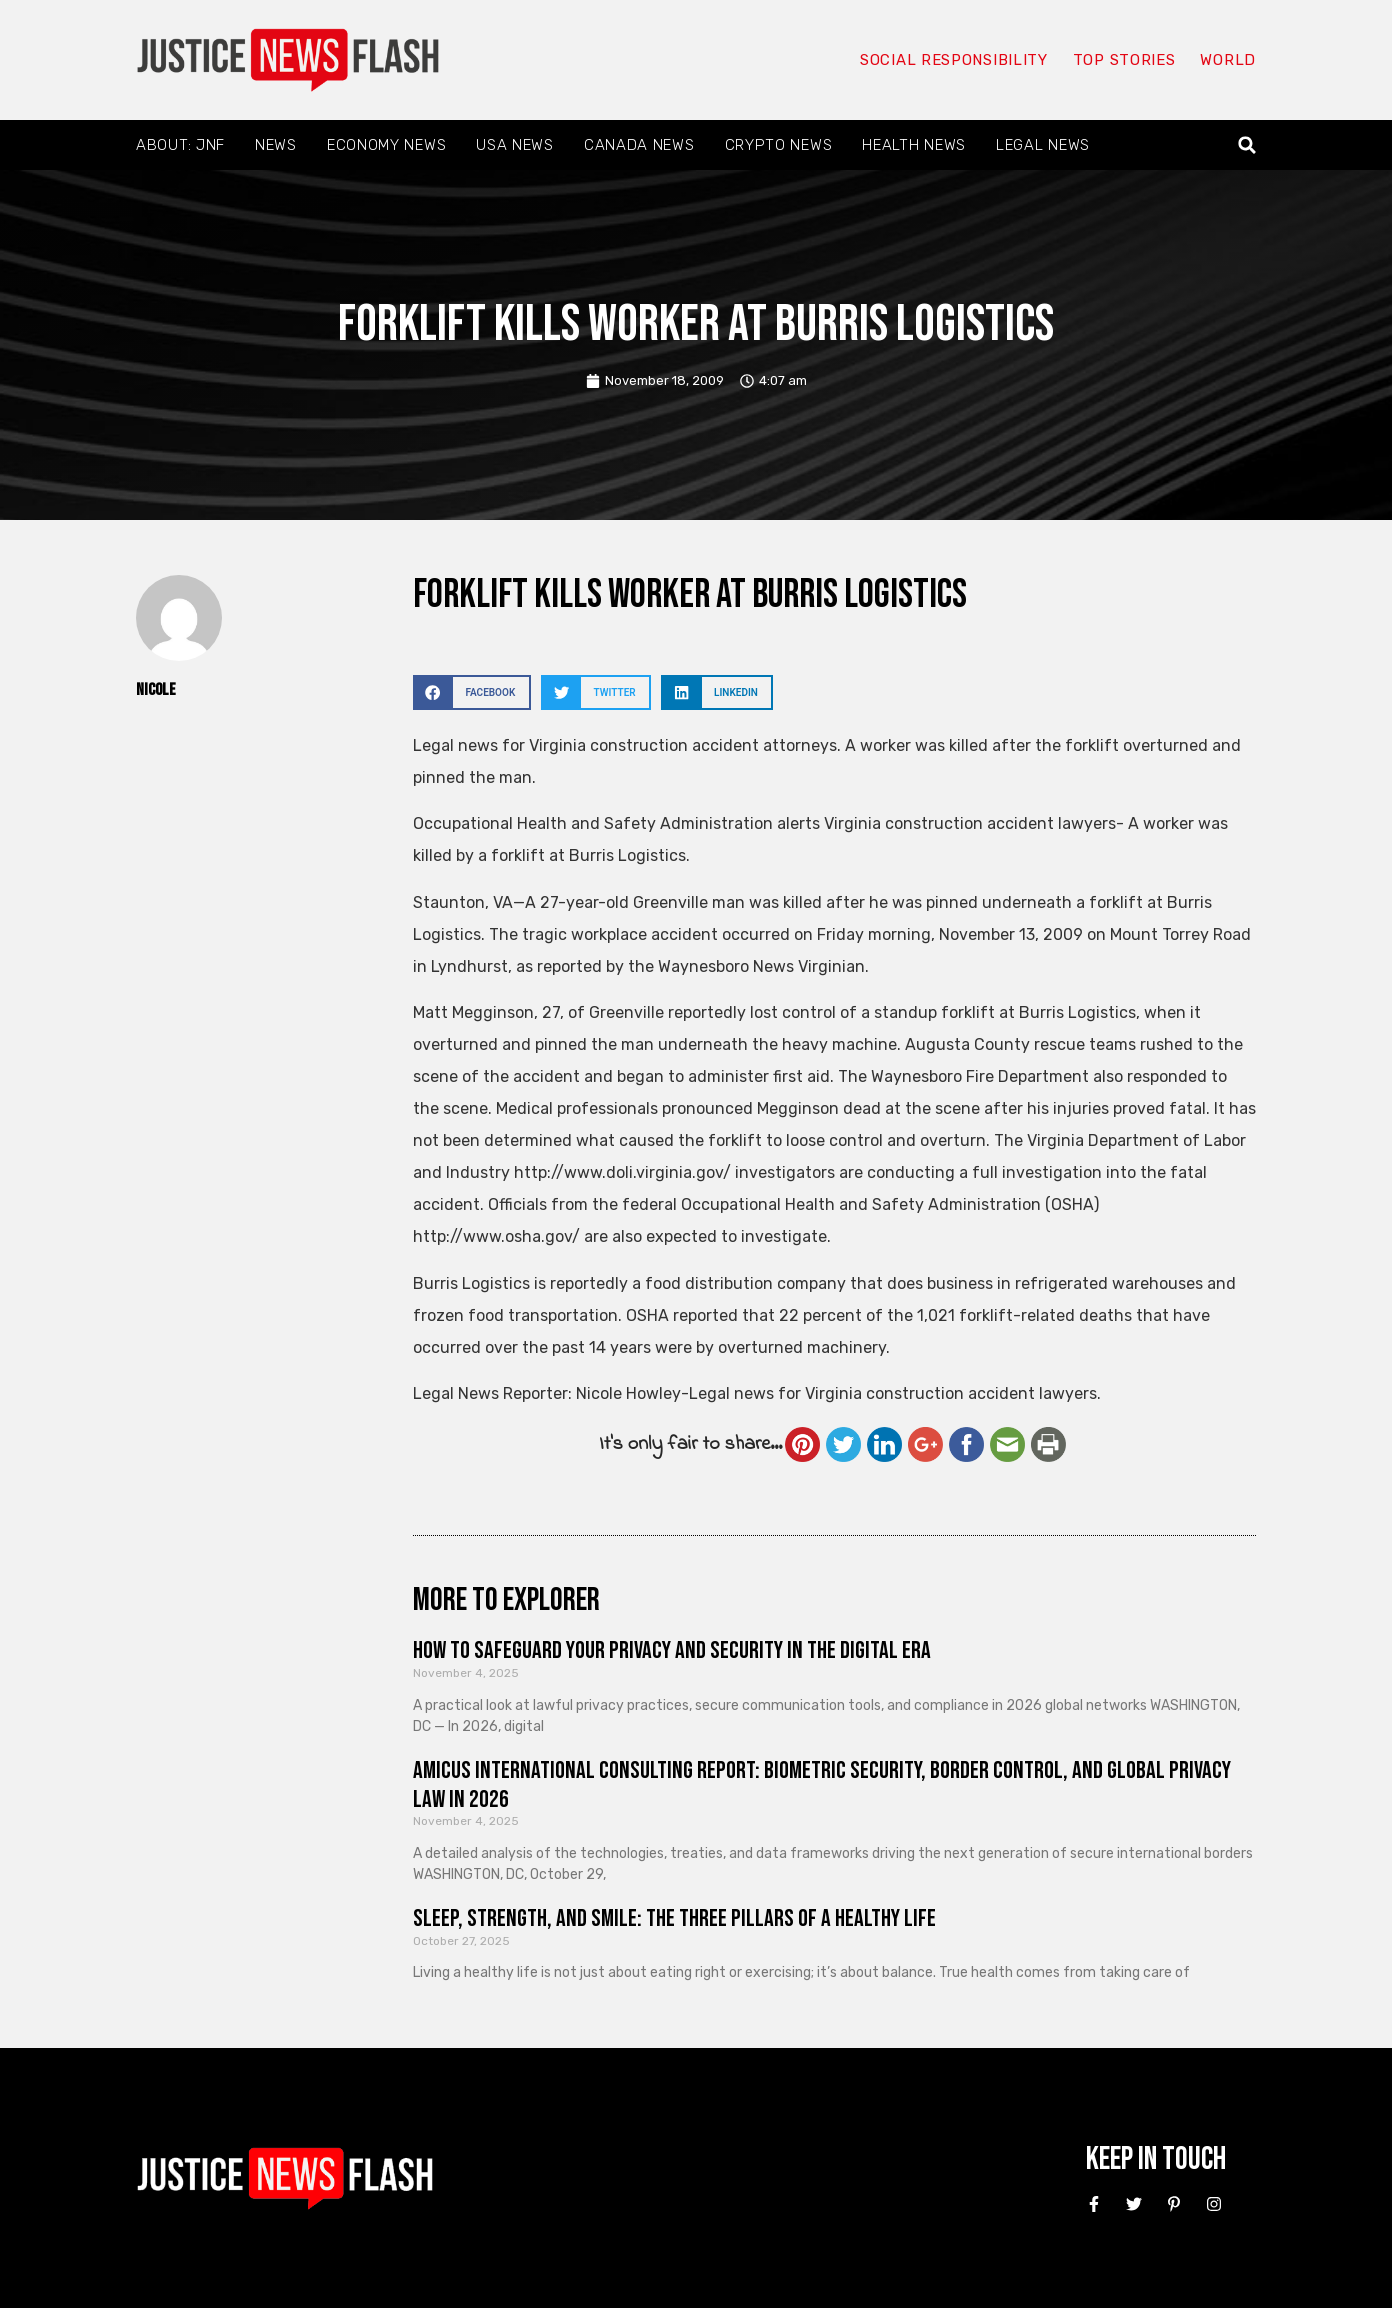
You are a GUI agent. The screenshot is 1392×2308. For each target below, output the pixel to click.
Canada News (639, 145)
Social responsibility (954, 60)
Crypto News (779, 145)
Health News (914, 145)
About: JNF (180, 145)
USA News (515, 145)
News (276, 145)
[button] (1247, 145)
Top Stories (1124, 60)
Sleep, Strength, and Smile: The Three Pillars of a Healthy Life (674, 1918)
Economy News (386, 145)
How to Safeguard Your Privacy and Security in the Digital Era (672, 1650)
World (1228, 60)
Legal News (1043, 145)
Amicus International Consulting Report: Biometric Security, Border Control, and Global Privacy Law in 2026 (822, 1785)
